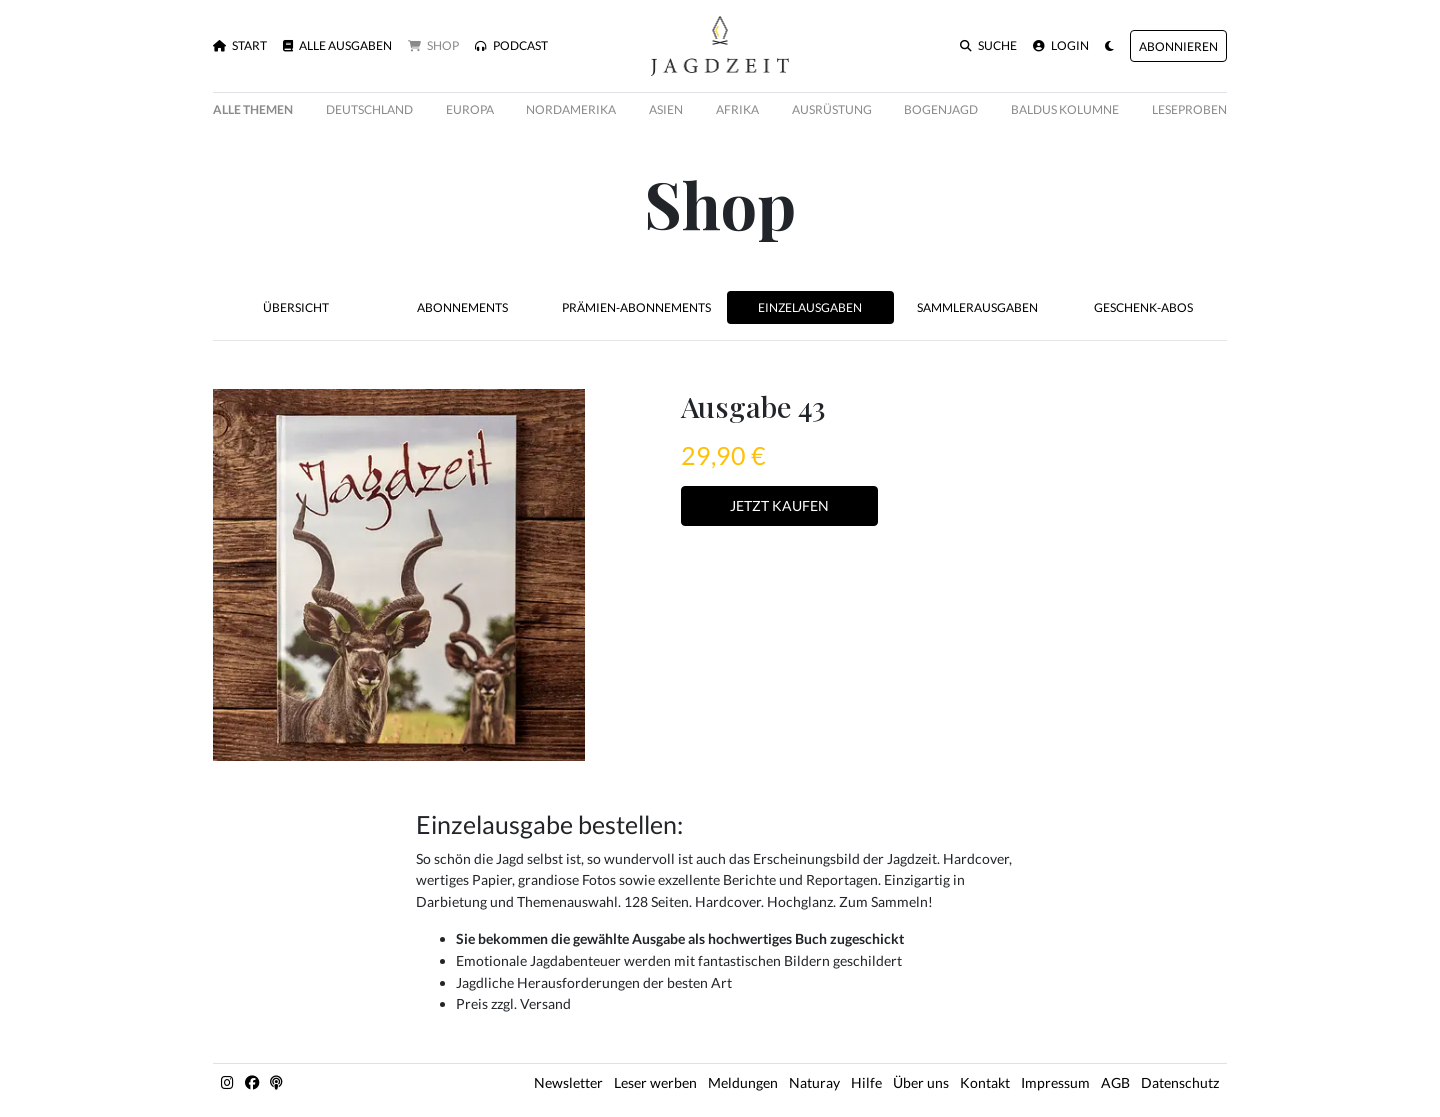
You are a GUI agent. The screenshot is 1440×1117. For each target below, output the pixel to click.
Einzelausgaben (810, 307)
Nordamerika (571, 109)
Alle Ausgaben (337, 46)
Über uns (921, 1082)
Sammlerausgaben (977, 307)
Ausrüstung (832, 109)
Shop (433, 46)
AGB (1115, 1082)
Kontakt (985, 1082)
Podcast (511, 46)
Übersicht (296, 307)
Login (1061, 46)
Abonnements (462, 307)
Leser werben (655, 1082)
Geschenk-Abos (1143, 307)
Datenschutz (1180, 1082)
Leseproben (1189, 109)
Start (240, 46)
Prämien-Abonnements (636, 307)
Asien (666, 109)
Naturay (814, 1082)
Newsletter (568, 1082)
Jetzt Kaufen (779, 505)
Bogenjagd (941, 109)
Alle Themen (253, 109)
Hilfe (866, 1082)
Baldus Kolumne (1065, 109)
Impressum (1055, 1082)
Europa (470, 109)
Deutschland (369, 109)
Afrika (737, 109)
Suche (988, 46)
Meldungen (743, 1082)
